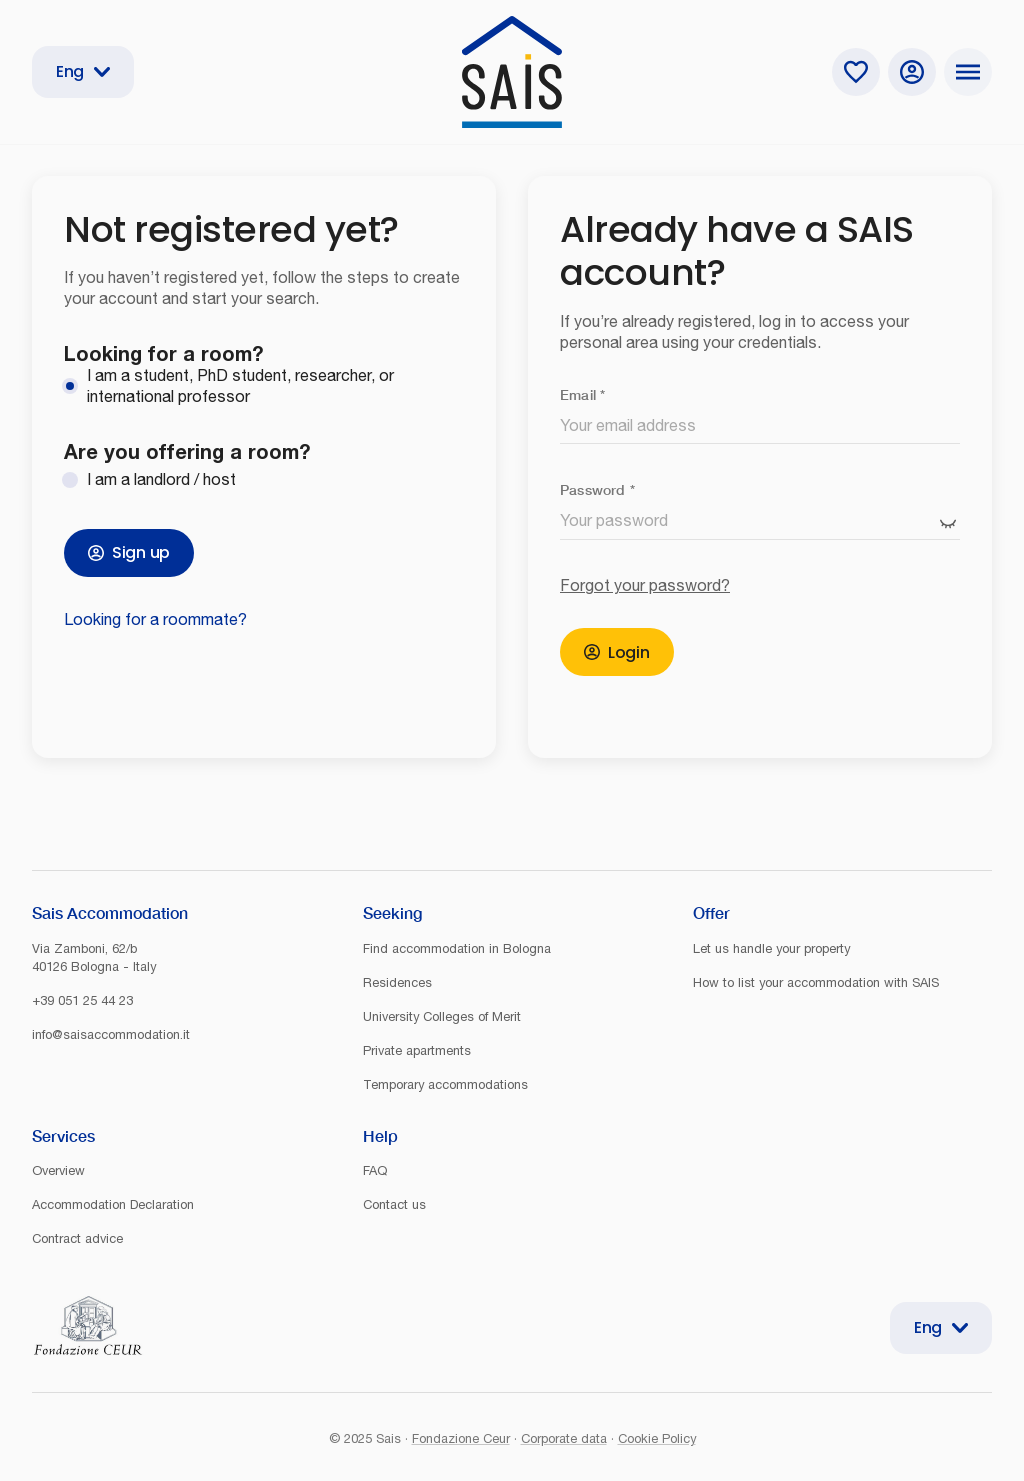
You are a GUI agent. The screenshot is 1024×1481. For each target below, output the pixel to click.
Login (617, 652)
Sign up (129, 552)
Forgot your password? (645, 585)
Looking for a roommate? (155, 619)
